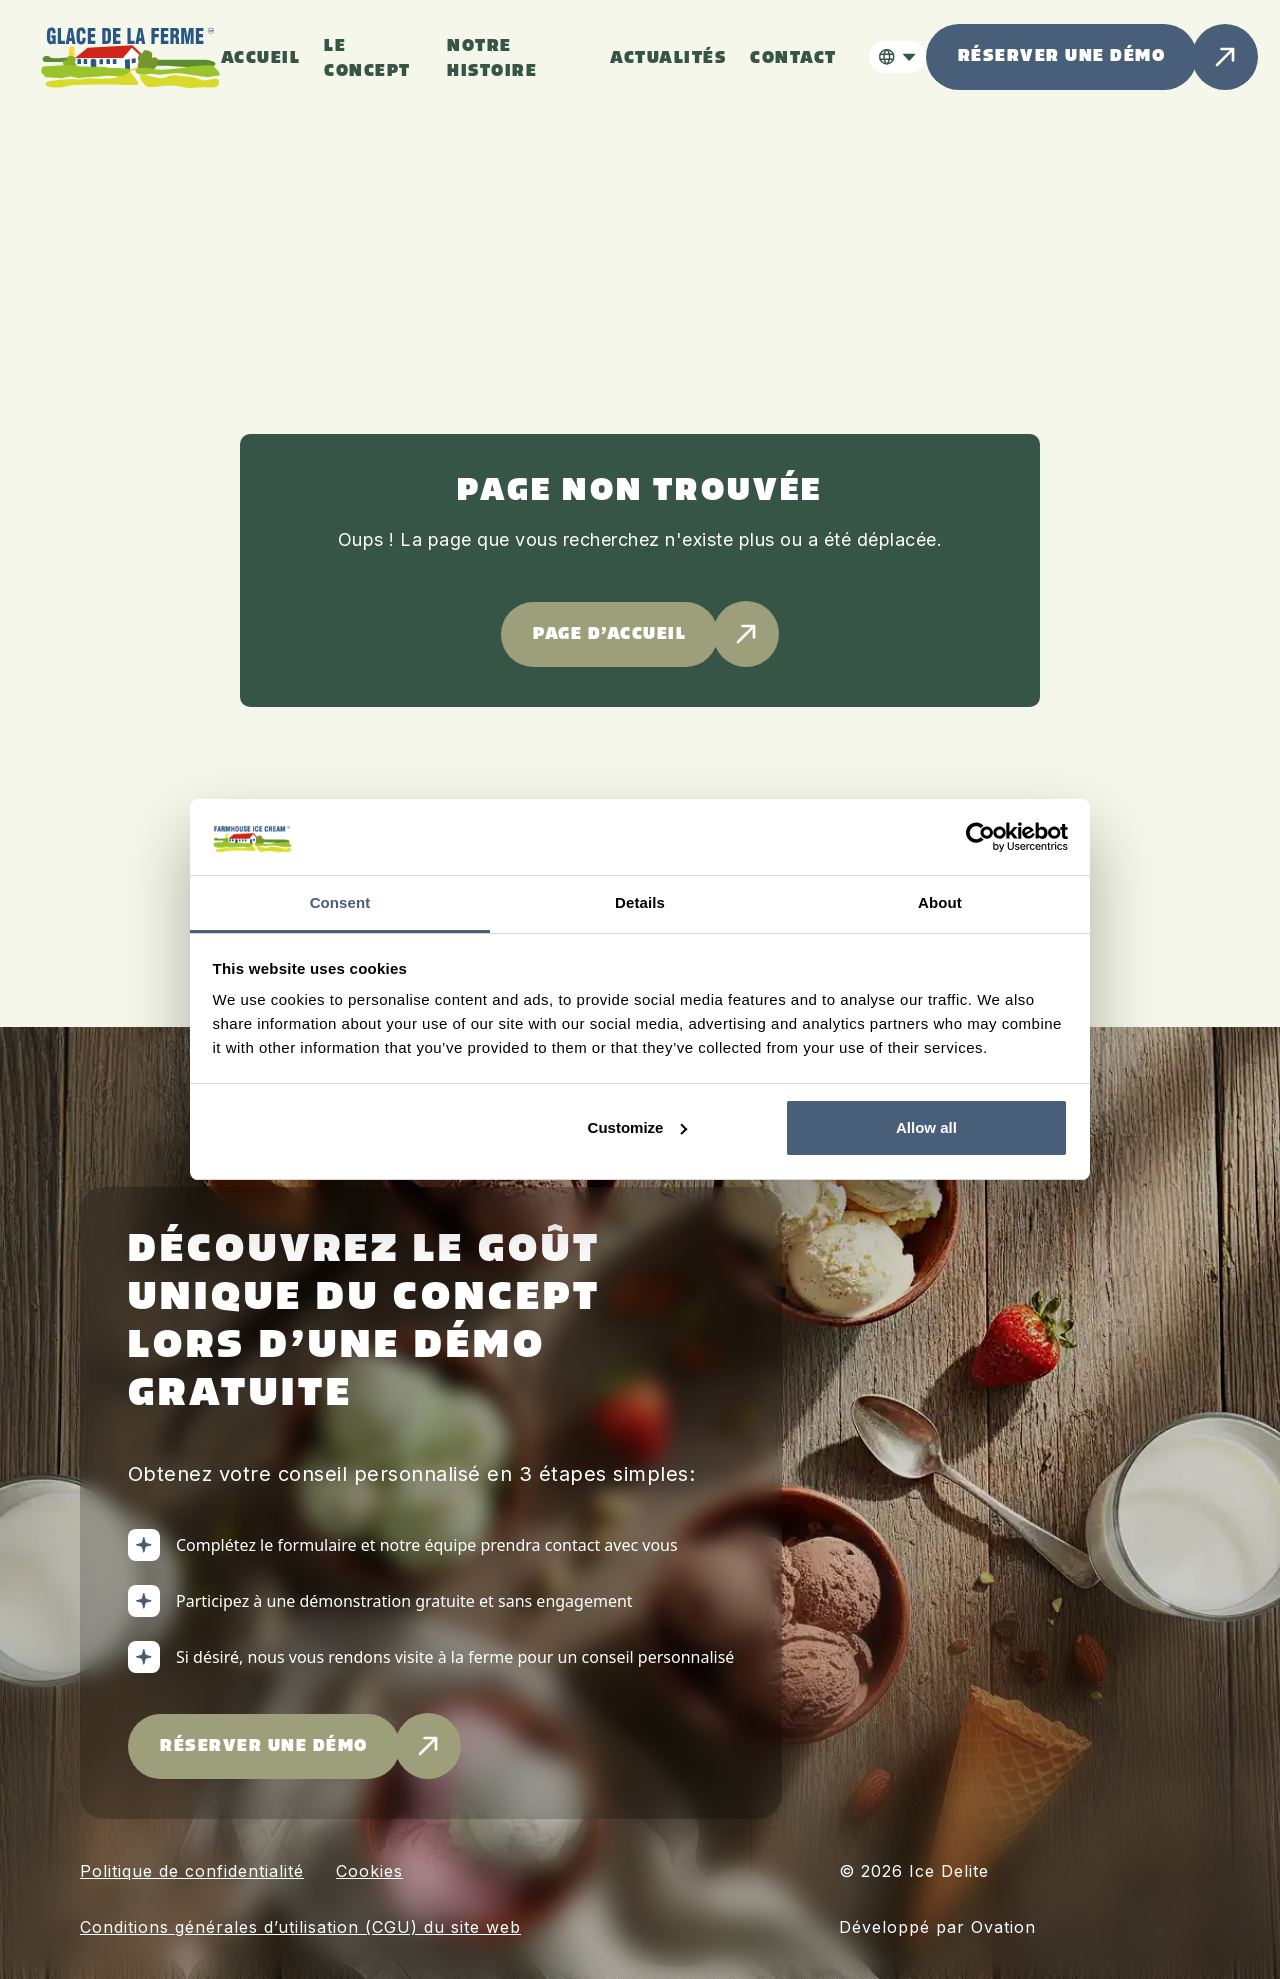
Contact (793, 58)
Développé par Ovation (937, 1927)
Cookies (369, 1871)
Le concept (367, 59)
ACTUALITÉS (668, 58)
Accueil (261, 58)
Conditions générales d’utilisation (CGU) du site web (300, 1927)
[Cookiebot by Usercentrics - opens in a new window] (980, 837)
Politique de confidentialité (192, 1871)
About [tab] (940, 902)
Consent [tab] (340, 902)
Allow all (926, 1127)
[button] (897, 57)
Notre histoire (492, 59)
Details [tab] (640, 902)
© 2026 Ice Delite (914, 1871)
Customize (638, 1127)
